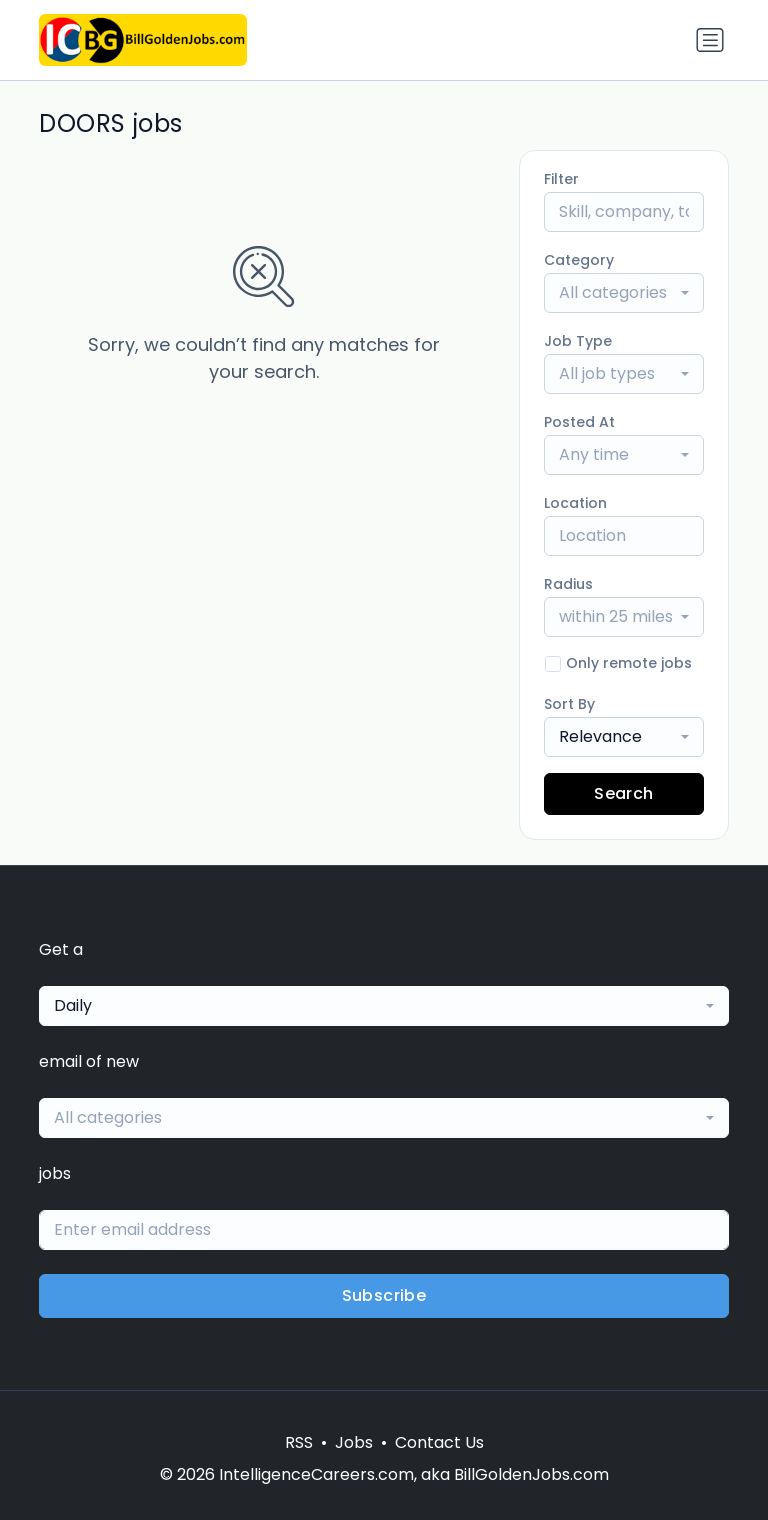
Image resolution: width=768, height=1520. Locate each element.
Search (623, 793)
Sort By (569, 704)
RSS (299, 1442)
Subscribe (384, 1295)
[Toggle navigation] (710, 40)
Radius (568, 584)
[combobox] (624, 293)
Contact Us (439, 1442)
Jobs (354, 1442)
